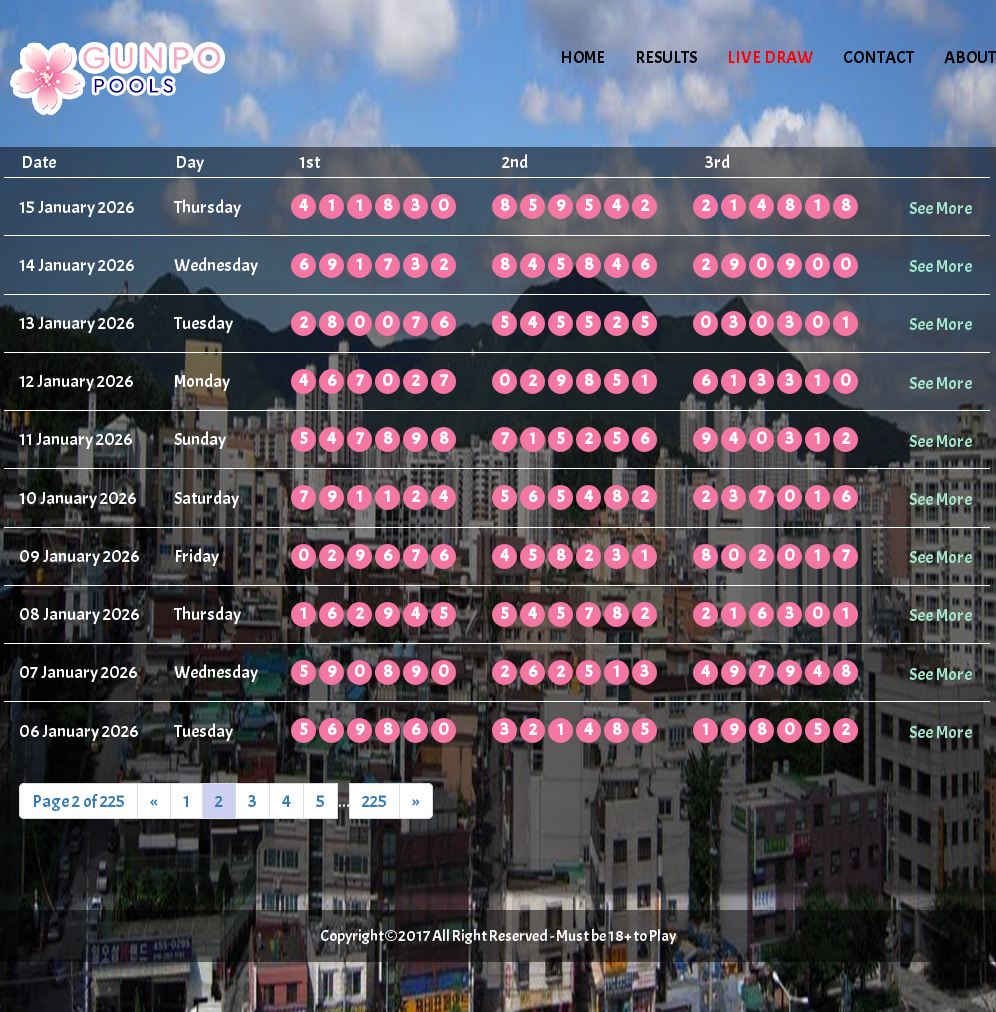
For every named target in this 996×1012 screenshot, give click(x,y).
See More (940, 208)
